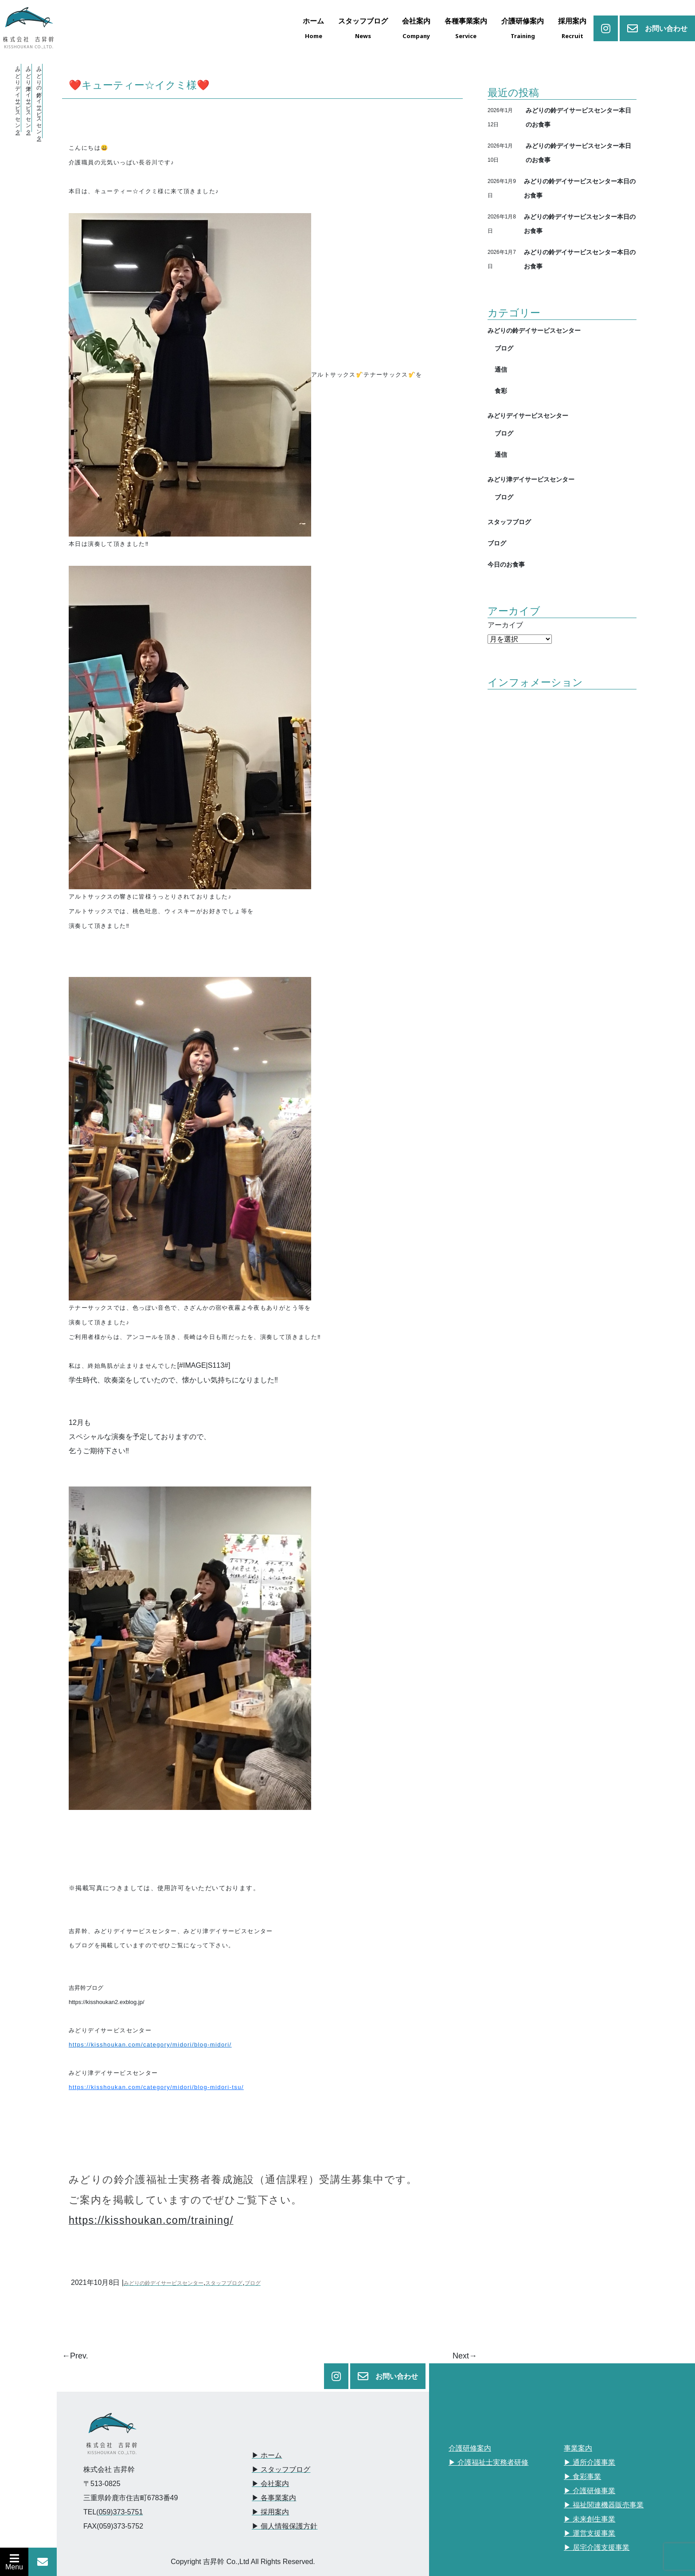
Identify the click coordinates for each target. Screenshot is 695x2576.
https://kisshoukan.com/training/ (151, 2220)
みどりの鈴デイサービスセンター (163, 2283)
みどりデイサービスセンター (528, 415)
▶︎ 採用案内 (270, 2512)
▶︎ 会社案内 (270, 2483)
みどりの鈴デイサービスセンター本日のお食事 (578, 117)
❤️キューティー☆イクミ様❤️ (139, 85)
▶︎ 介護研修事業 (589, 2490)
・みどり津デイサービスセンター (28, 98)
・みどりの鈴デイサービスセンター (39, 101)
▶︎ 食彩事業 (582, 2476)
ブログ (253, 2283)
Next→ (465, 2355)
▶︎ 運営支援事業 (589, 2533)
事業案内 (578, 2448)
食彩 (501, 390)
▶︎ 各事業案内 (274, 2498)
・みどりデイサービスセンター (18, 98)
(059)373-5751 (119, 2512)
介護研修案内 (470, 2448)
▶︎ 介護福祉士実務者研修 (488, 2462)
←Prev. (75, 2355)
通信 (501, 369)
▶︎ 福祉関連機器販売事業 (604, 2505)
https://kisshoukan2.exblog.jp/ (106, 2002)
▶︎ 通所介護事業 (589, 2462)
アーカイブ (505, 625)
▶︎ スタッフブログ (281, 2469)
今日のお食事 (506, 564)
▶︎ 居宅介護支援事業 (596, 2547)
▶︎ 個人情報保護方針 (284, 2526)
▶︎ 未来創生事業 (589, 2519)
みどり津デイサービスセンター (531, 479)
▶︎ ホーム (267, 2455)
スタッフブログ (223, 2283)
